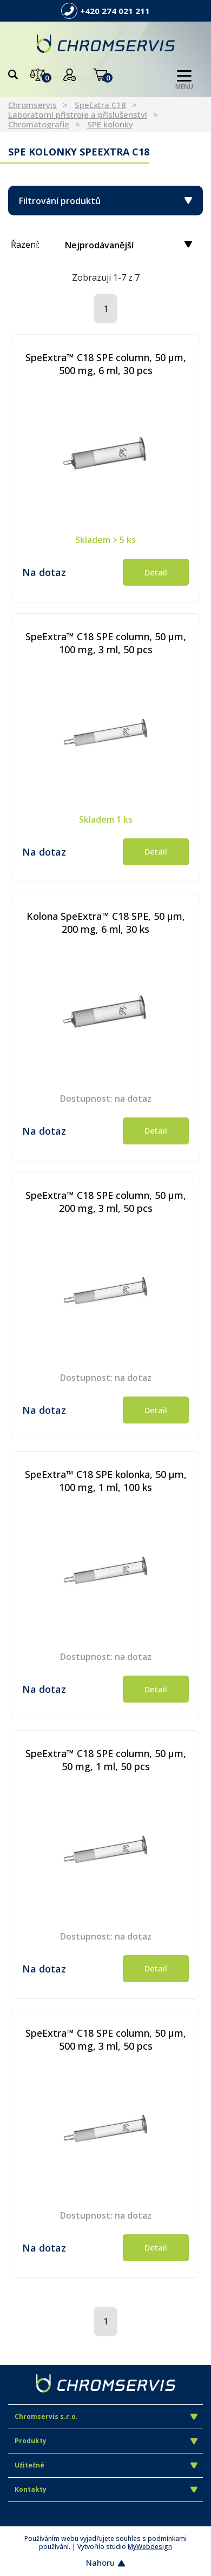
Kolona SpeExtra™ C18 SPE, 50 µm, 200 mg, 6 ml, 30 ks (106, 923)
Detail (155, 572)
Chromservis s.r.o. (106, 2416)
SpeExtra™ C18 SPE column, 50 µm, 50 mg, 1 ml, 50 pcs (105, 1760)
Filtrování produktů (105, 201)
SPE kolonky (110, 124)
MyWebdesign (150, 2546)
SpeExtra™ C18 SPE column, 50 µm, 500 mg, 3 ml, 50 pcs (105, 2039)
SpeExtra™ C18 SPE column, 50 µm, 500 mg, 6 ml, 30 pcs (105, 364)
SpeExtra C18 (100, 104)
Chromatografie (38, 124)
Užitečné (106, 2465)
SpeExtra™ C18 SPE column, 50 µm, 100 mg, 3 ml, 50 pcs (105, 643)
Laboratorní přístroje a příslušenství (77, 114)
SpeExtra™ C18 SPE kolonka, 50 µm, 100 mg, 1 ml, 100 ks (106, 1481)
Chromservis (32, 104)
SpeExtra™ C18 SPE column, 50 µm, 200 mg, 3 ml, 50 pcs (105, 1202)
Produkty (106, 2440)
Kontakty (106, 2489)
